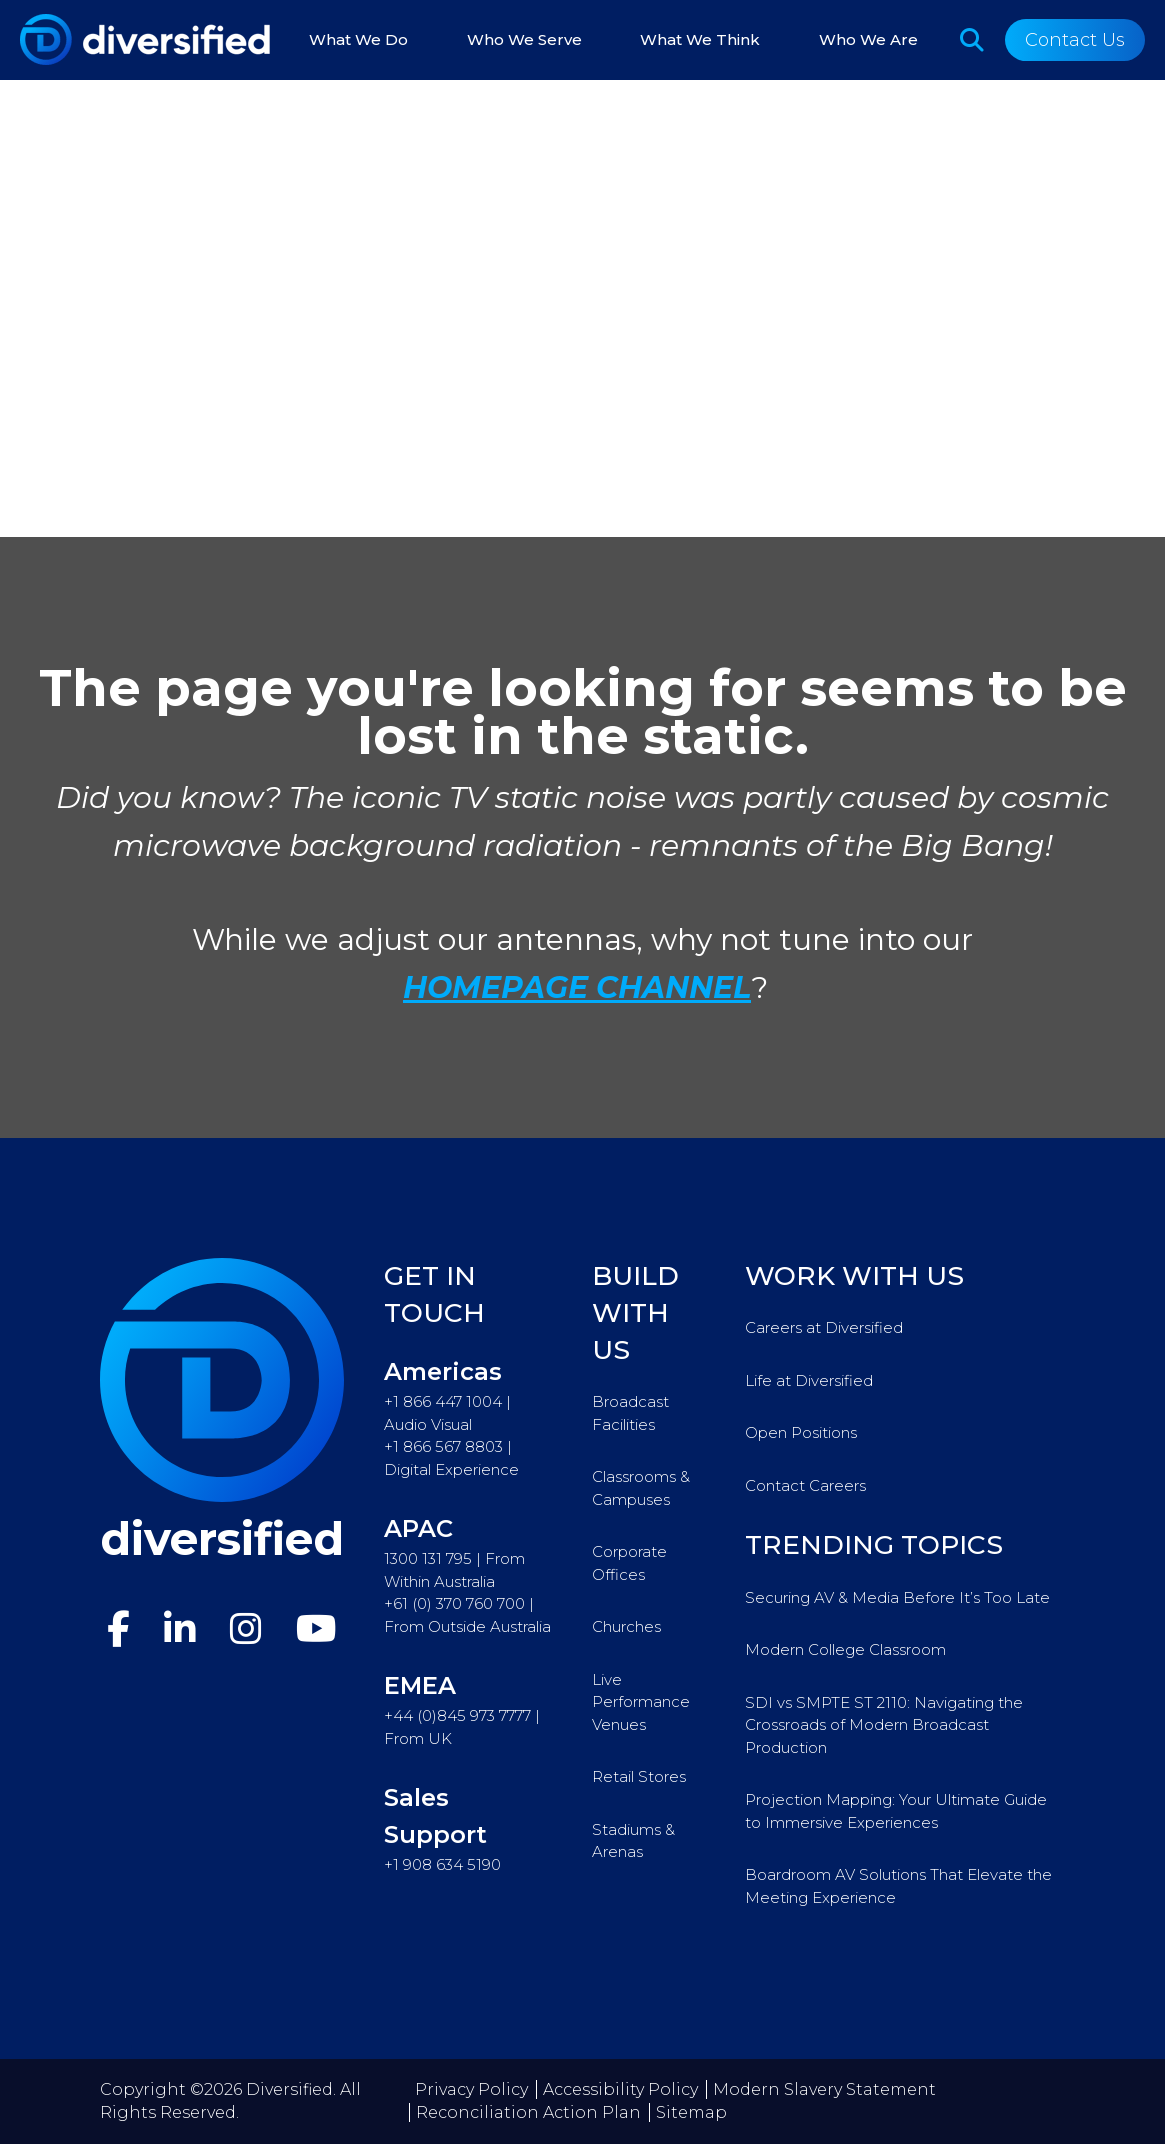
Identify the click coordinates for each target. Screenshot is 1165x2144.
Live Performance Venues (641, 1702)
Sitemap (691, 2112)
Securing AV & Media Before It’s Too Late (897, 1597)
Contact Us (1075, 40)
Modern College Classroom (845, 1649)
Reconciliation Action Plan (528, 2112)
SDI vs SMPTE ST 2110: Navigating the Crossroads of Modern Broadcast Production (884, 1725)
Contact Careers (805, 1485)
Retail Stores (639, 1776)
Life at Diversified (809, 1380)
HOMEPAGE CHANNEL (577, 987)
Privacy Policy (471, 2089)
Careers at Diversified (824, 1327)
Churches (626, 1626)
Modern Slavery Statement (824, 2089)
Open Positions (801, 1432)
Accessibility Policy (620, 2089)
